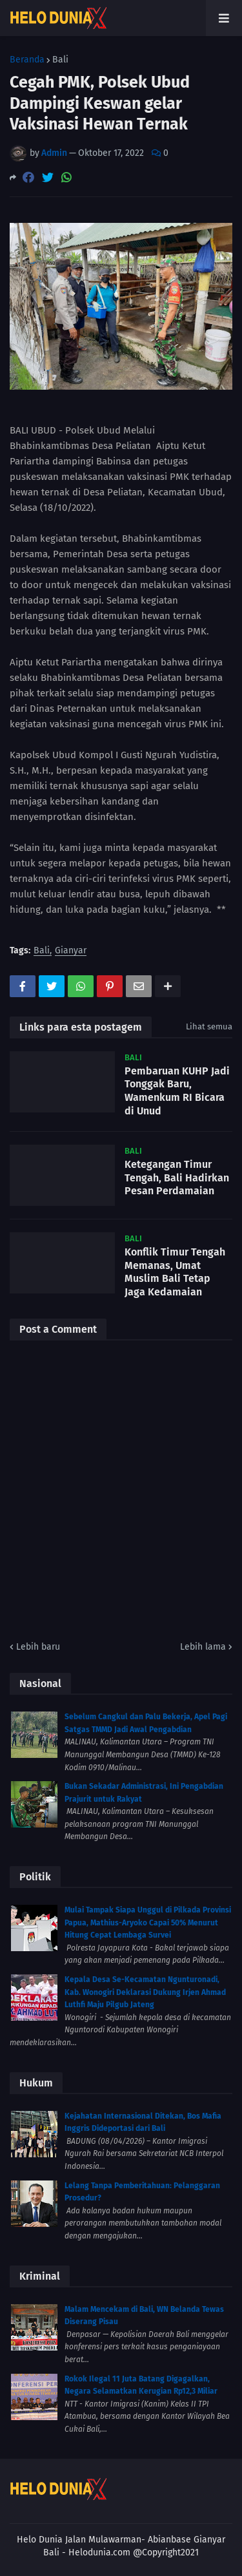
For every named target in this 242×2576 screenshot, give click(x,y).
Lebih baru (38, 1646)
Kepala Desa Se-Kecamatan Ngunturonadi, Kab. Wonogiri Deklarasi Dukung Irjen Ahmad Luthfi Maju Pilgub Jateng (145, 1992)
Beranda (27, 59)
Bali (60, 59)
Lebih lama (203, 1646)
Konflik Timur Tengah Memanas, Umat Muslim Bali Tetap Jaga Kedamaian (175, 1272)
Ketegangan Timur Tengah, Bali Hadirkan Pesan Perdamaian (177, 1177)
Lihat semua (209, 1026)
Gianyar (70, 951)
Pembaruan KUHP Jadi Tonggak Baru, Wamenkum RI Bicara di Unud (177, 1091)
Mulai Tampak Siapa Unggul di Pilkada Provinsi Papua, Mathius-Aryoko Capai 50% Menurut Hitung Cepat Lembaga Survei (148, 1922)
